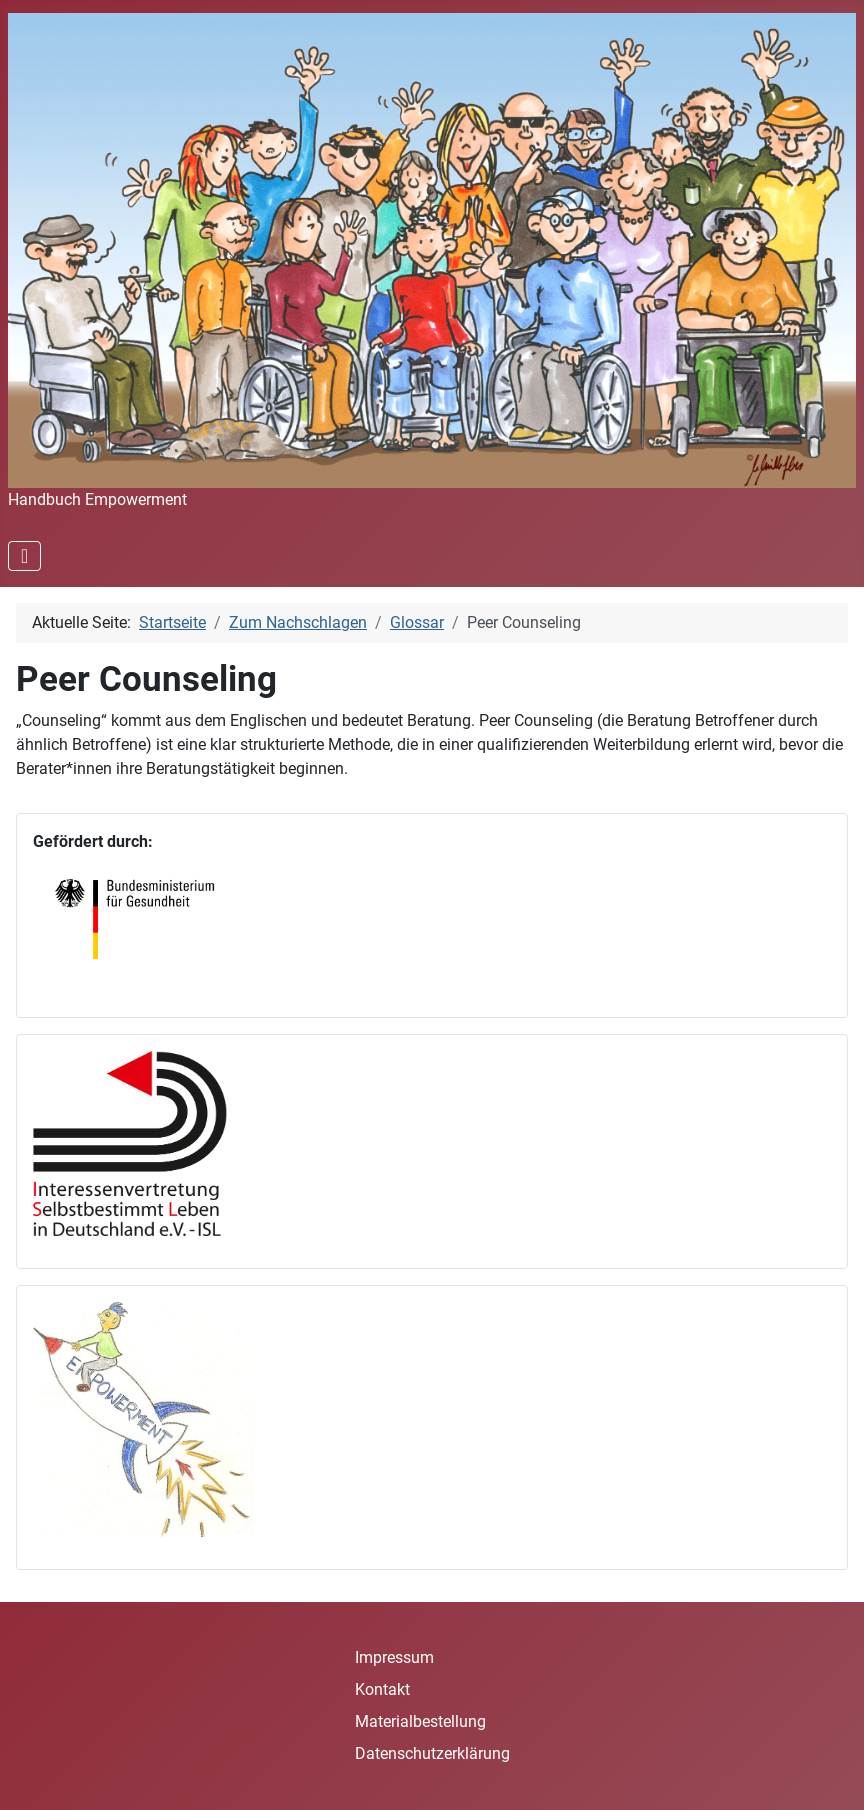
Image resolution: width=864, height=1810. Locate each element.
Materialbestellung (420, 1721)
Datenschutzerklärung (432, 1753)
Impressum (394, 1657)
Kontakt (382, 1689)
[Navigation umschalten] (24, 556)
